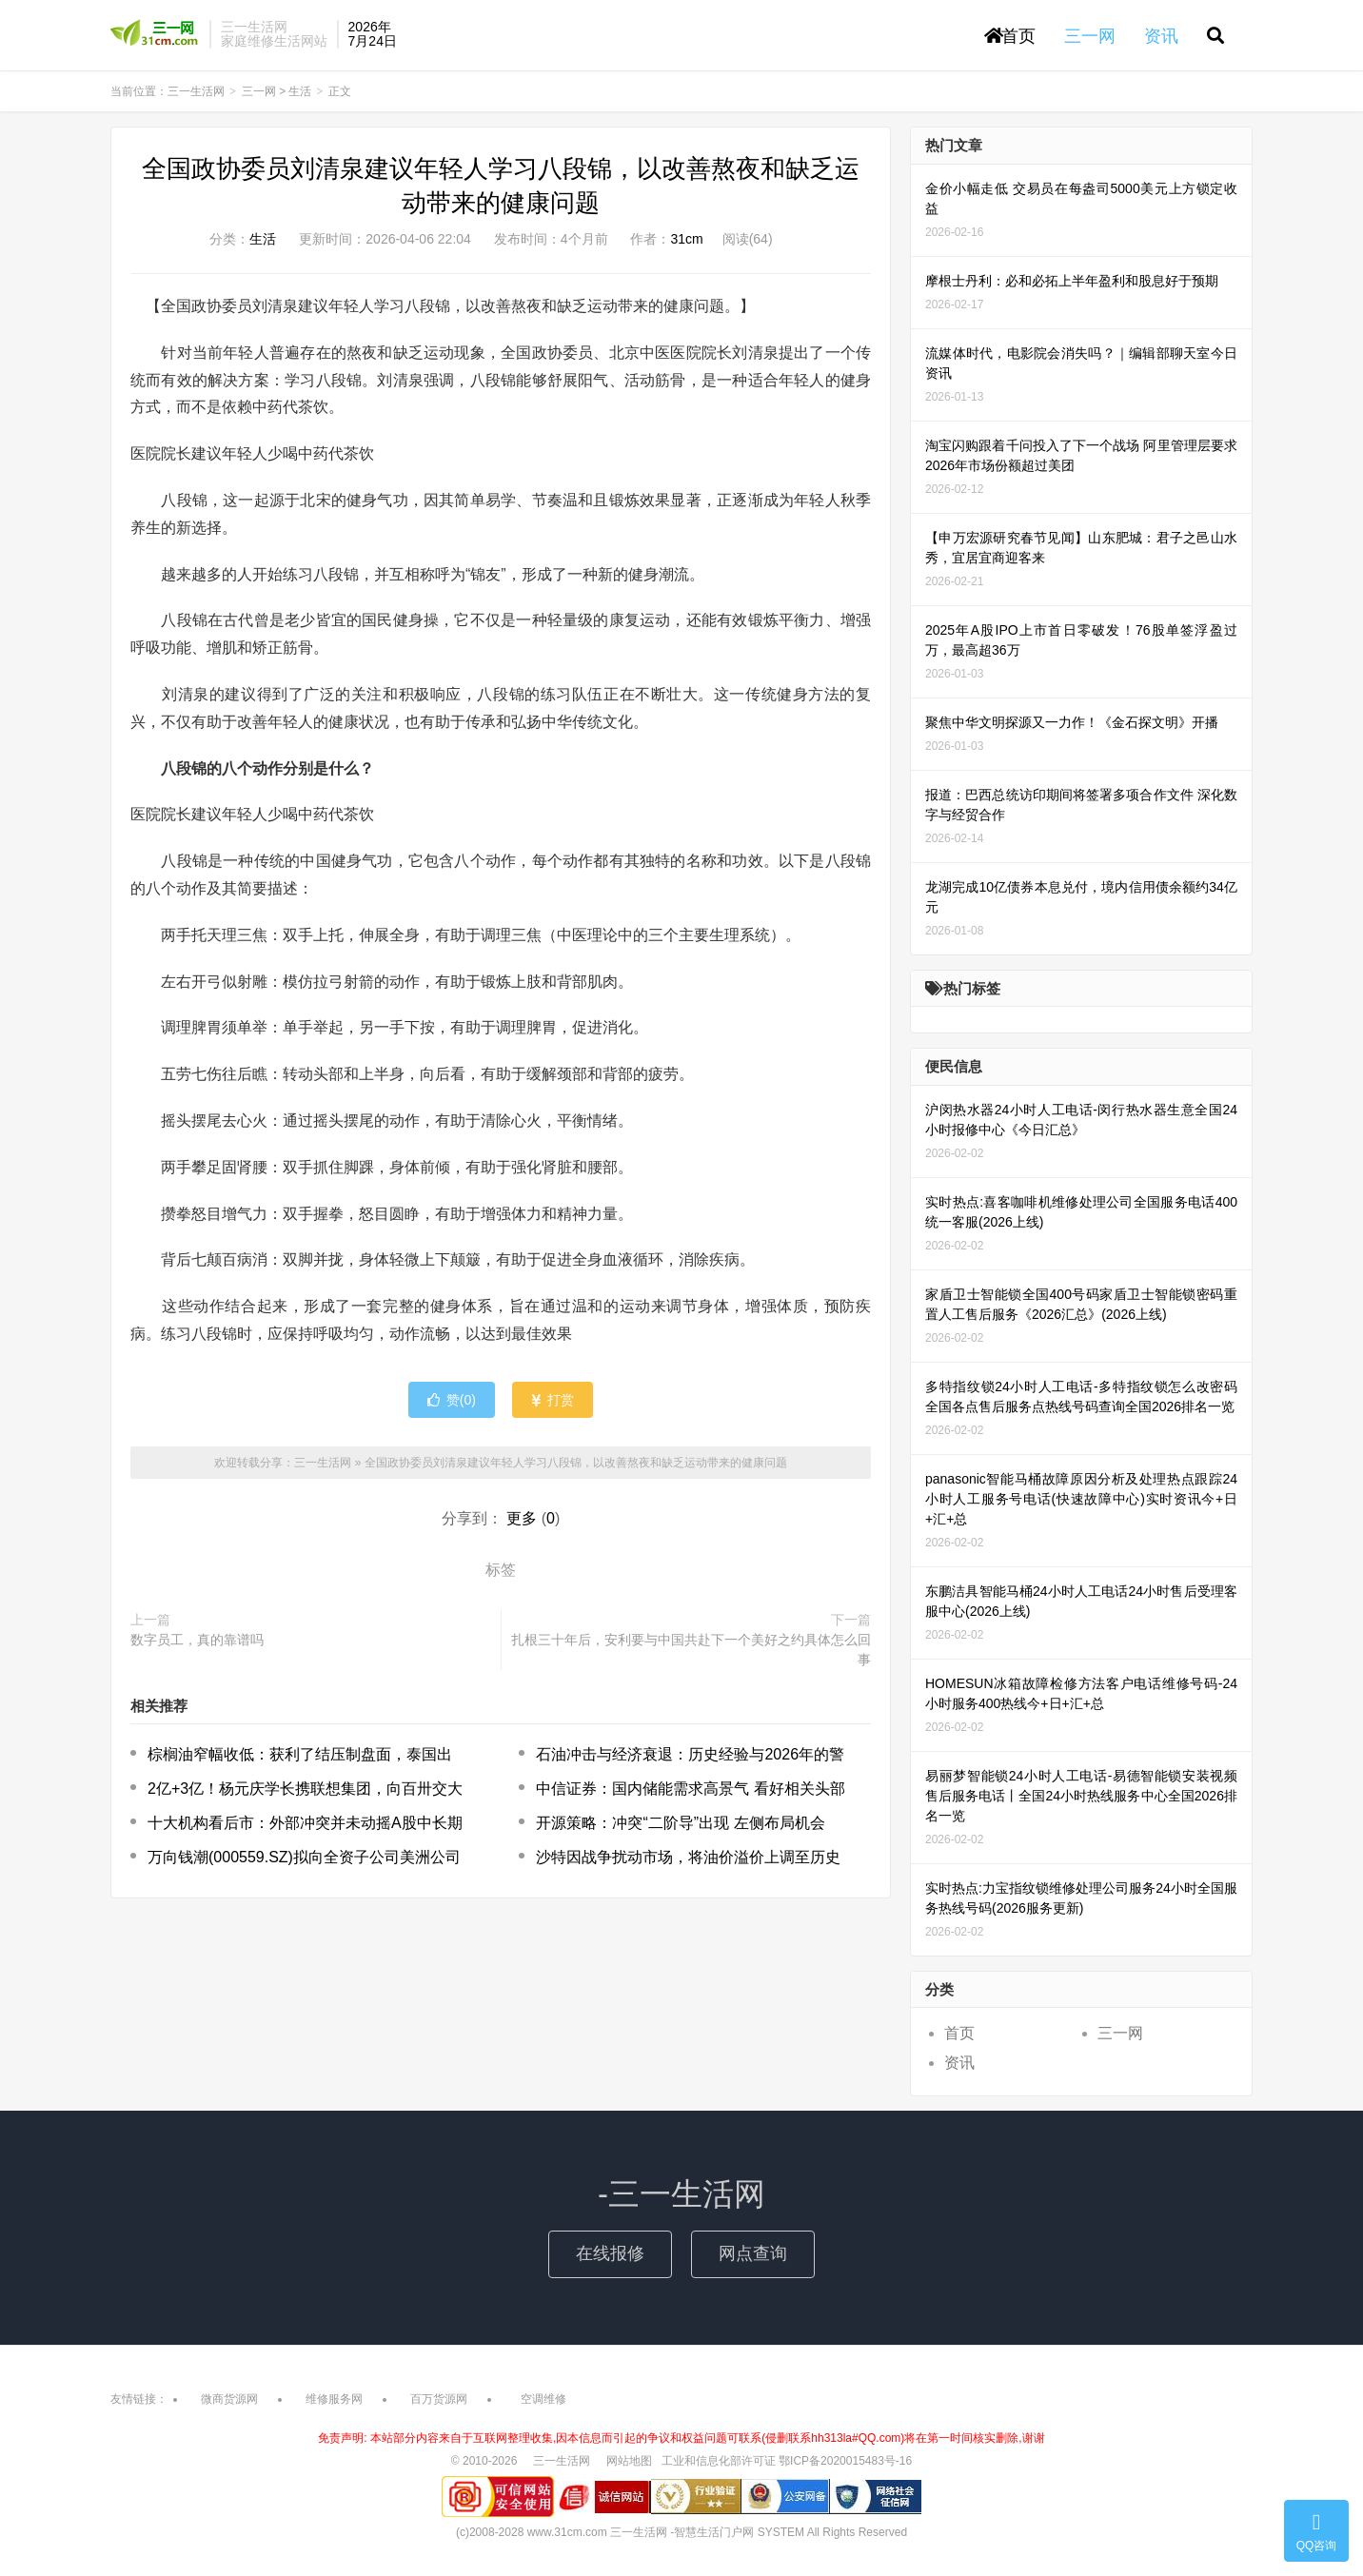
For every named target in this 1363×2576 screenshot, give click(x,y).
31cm (686, 238)
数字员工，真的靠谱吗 (197, 1639)
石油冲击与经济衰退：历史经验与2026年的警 (690, 1754)
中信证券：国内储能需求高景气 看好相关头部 (690, 1788)
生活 (299, 91)
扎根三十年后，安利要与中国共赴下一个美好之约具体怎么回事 (691, 1649)
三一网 (259, 91)
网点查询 (753, 2253)
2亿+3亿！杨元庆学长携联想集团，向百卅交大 (305, 1788)
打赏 (552, 1399)
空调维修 (543, 2399)
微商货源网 (229, 2399)
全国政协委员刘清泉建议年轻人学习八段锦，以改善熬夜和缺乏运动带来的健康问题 (576, 1462)
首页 (1010, 36)
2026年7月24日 (372, 34)
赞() (451, 1399)
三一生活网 (155, 34)
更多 (521, 1518)
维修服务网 (334, 2399)
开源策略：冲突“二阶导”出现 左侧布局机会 (680, 1823)
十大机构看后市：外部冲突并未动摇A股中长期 (305, 1823)
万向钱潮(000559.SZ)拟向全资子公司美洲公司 (304, 1857)
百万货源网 (438, 2399)
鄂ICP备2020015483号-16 (845, 2461)
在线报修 (610, 2253)
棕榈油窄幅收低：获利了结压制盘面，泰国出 (300, 1754)
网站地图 (629, 2461)
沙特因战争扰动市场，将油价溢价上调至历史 (688, 1857)
